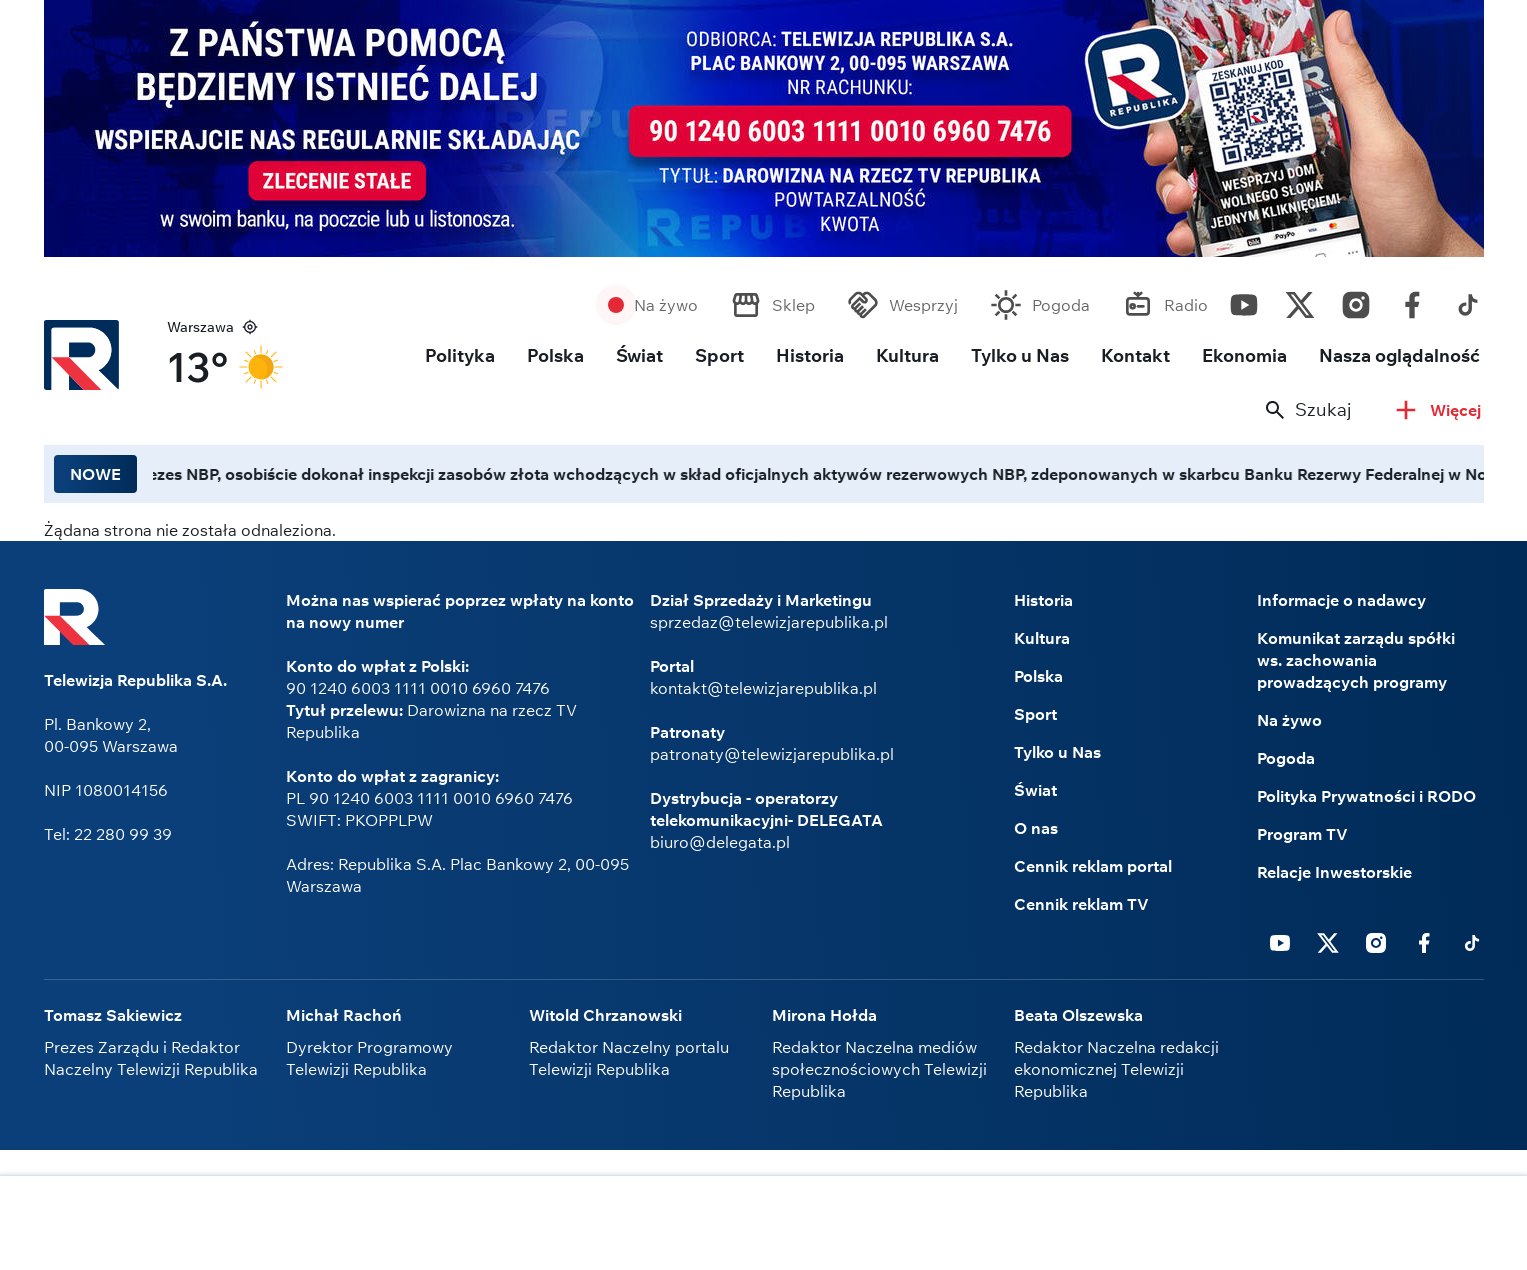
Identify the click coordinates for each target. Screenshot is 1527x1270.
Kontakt (1135, 355)
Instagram (1356, 300)
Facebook (1412, 300)
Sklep (793, 305)
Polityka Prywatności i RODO (1366, 796)
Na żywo (666, 305)
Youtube (1244, 300)
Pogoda (1061, 305)
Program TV (1302, 834)
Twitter (1300, 300)
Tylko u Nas (1020, 355)
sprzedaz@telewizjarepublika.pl (769, 622)
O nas (1036, 828)
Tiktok (1468, 300)
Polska (555, 355)
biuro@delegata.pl (720, 842)
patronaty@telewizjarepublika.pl (772, 754)
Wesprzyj (923, 305)
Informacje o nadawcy (1341, 600)
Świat (639, 355)
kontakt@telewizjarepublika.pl (763, 688)
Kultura (907, 355)
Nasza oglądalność (1399, 355)
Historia (810, 355)
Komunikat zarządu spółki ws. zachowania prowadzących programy (1356, 660)
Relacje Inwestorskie (1334, 872)
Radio (1186, 305)
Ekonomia (1244, 355)
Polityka (460, 355)
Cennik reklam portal (1093, 866)
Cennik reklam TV (1081, 904)
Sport (719, 355)
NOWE (95, 474)
